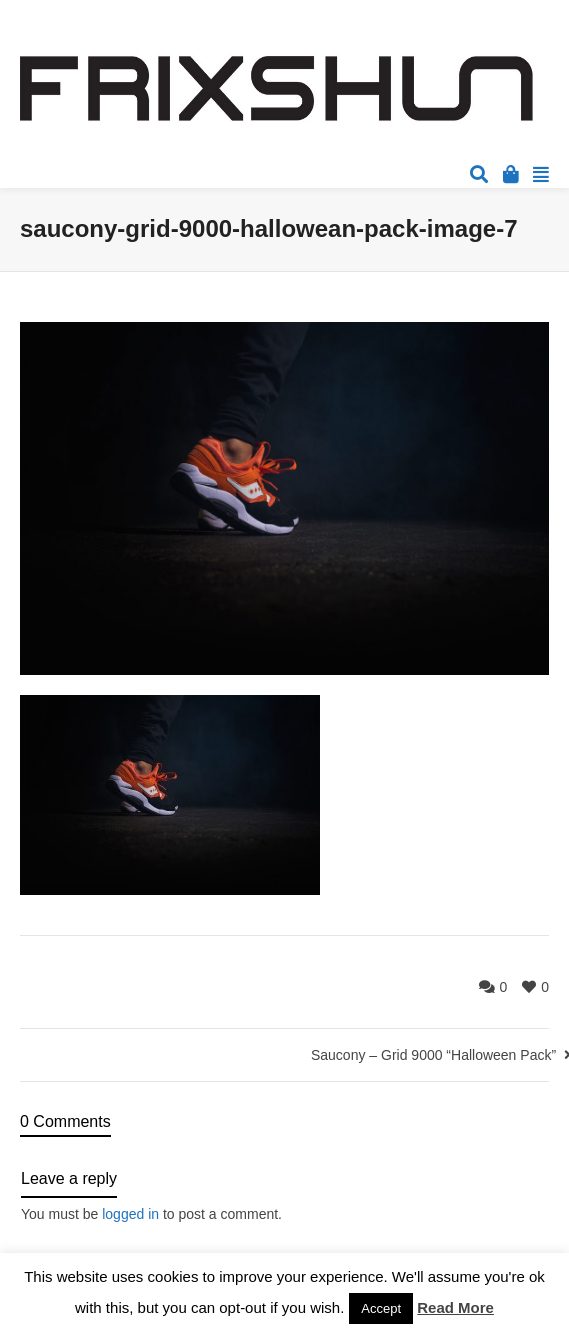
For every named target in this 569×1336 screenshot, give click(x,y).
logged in (130, 1214)
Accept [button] (381, 1308)
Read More (455, 1307)
